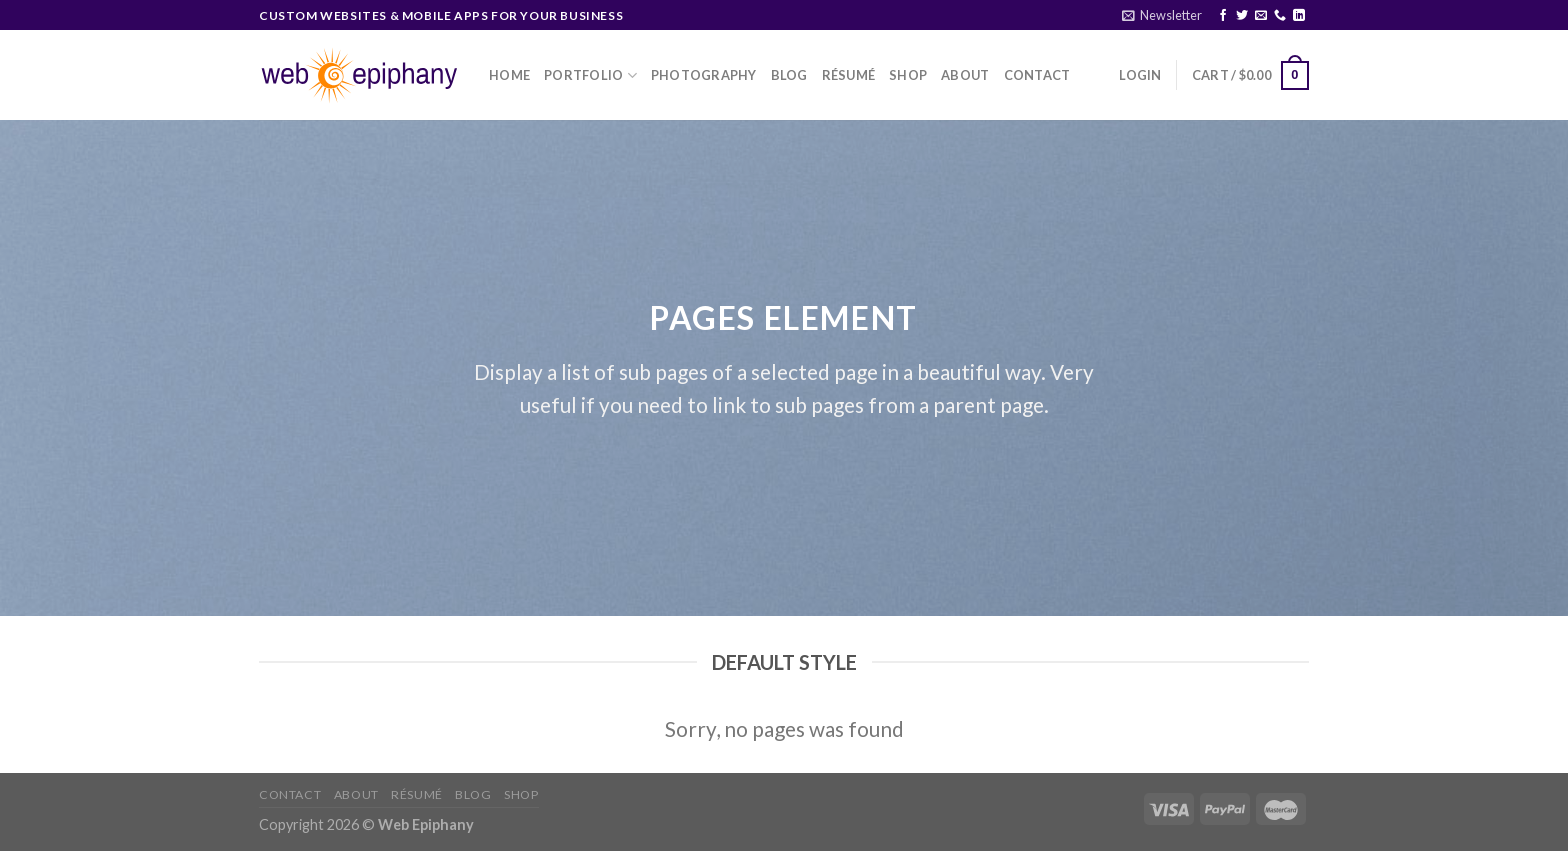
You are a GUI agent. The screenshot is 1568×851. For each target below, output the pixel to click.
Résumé (849, 75)
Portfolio (590, 75)
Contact (1037, 75)
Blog (789, 75)
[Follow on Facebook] (1223, 16)
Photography (704, 75)
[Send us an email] (1261, 16)
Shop (908, 75)
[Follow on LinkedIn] (1299, 16)
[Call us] (1280, 16)
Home (509, 75)
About (965, 75)
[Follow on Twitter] (1242, 16)
